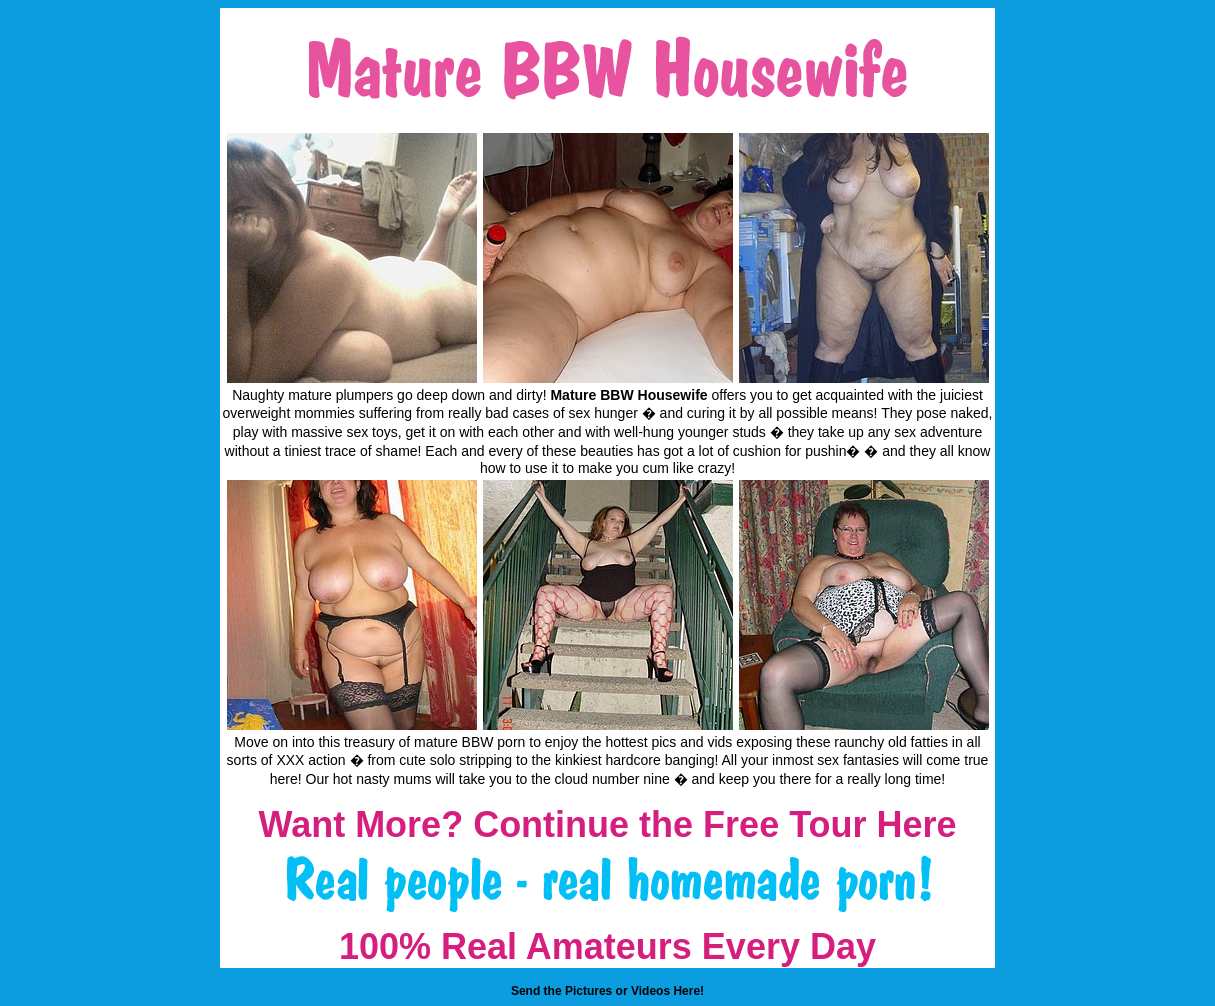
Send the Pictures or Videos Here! (607, 991)
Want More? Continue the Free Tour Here (607, 824)
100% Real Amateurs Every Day (607, 946)
